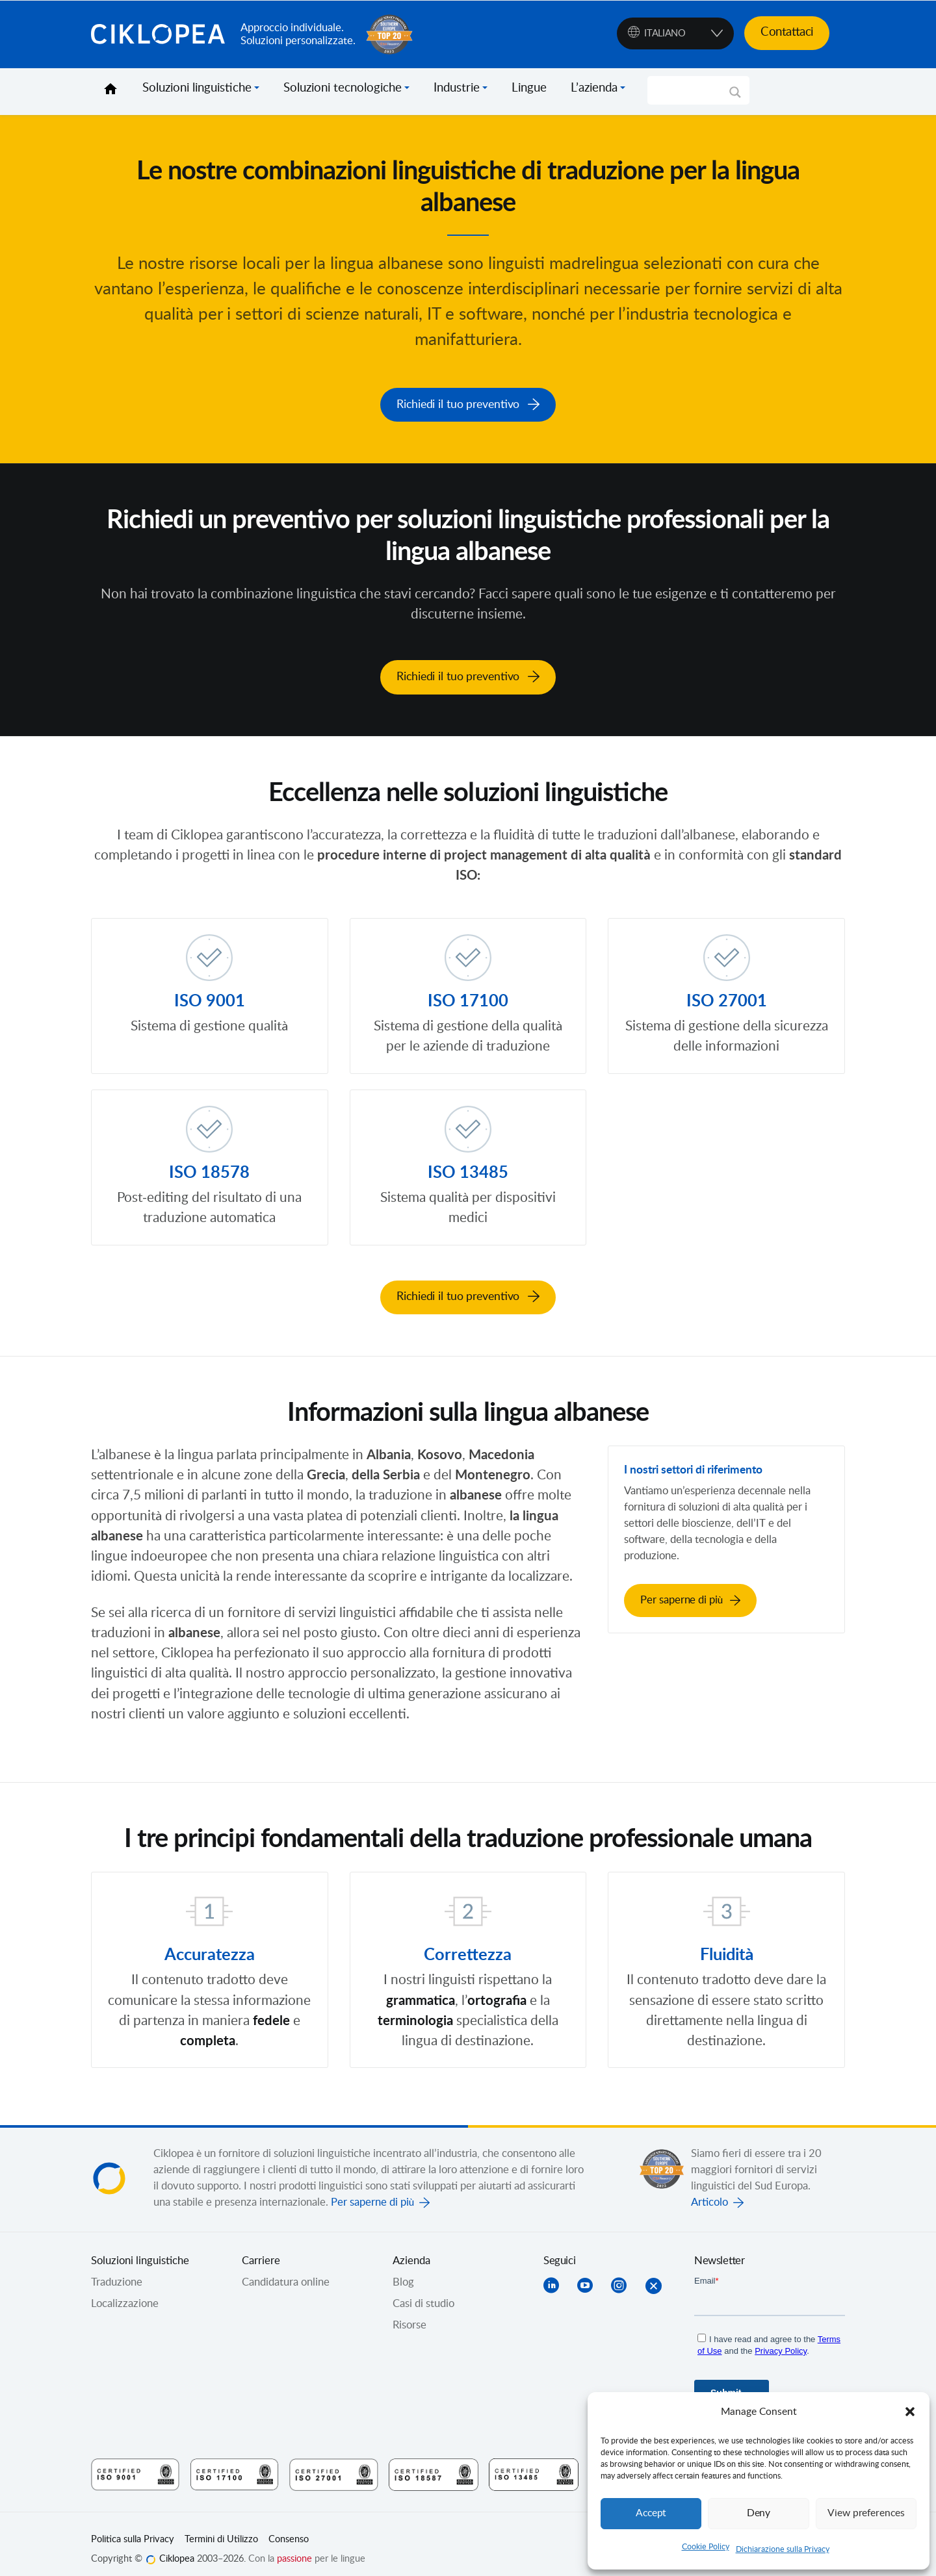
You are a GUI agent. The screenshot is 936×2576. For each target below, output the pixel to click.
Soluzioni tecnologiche (342, 88)
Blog (403, 2271)
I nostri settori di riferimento (708, 1457)
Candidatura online (286, 2271)
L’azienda (594, 88)
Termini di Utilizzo (221, 2528)
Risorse (409, 2314)
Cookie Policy (705, 2547)
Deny (758, 2513)
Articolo (709, 2191)
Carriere (261, 2250)
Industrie (457, 88)
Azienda (411, 2250)
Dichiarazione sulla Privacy (782, 2549)
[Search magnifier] (735, 96)
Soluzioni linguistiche (197, 88)
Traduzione (116, 2271)
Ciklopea (160, 34)
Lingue (529, 88)
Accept (651, 2513)
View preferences (866, 2513)
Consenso (288, 2528)
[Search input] (692, 90)
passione (294, 2547)
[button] (910, 2411)
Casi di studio (423, 2293)
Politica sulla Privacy (132, 2528)
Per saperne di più (372, 2191)
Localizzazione (125, 2293)
